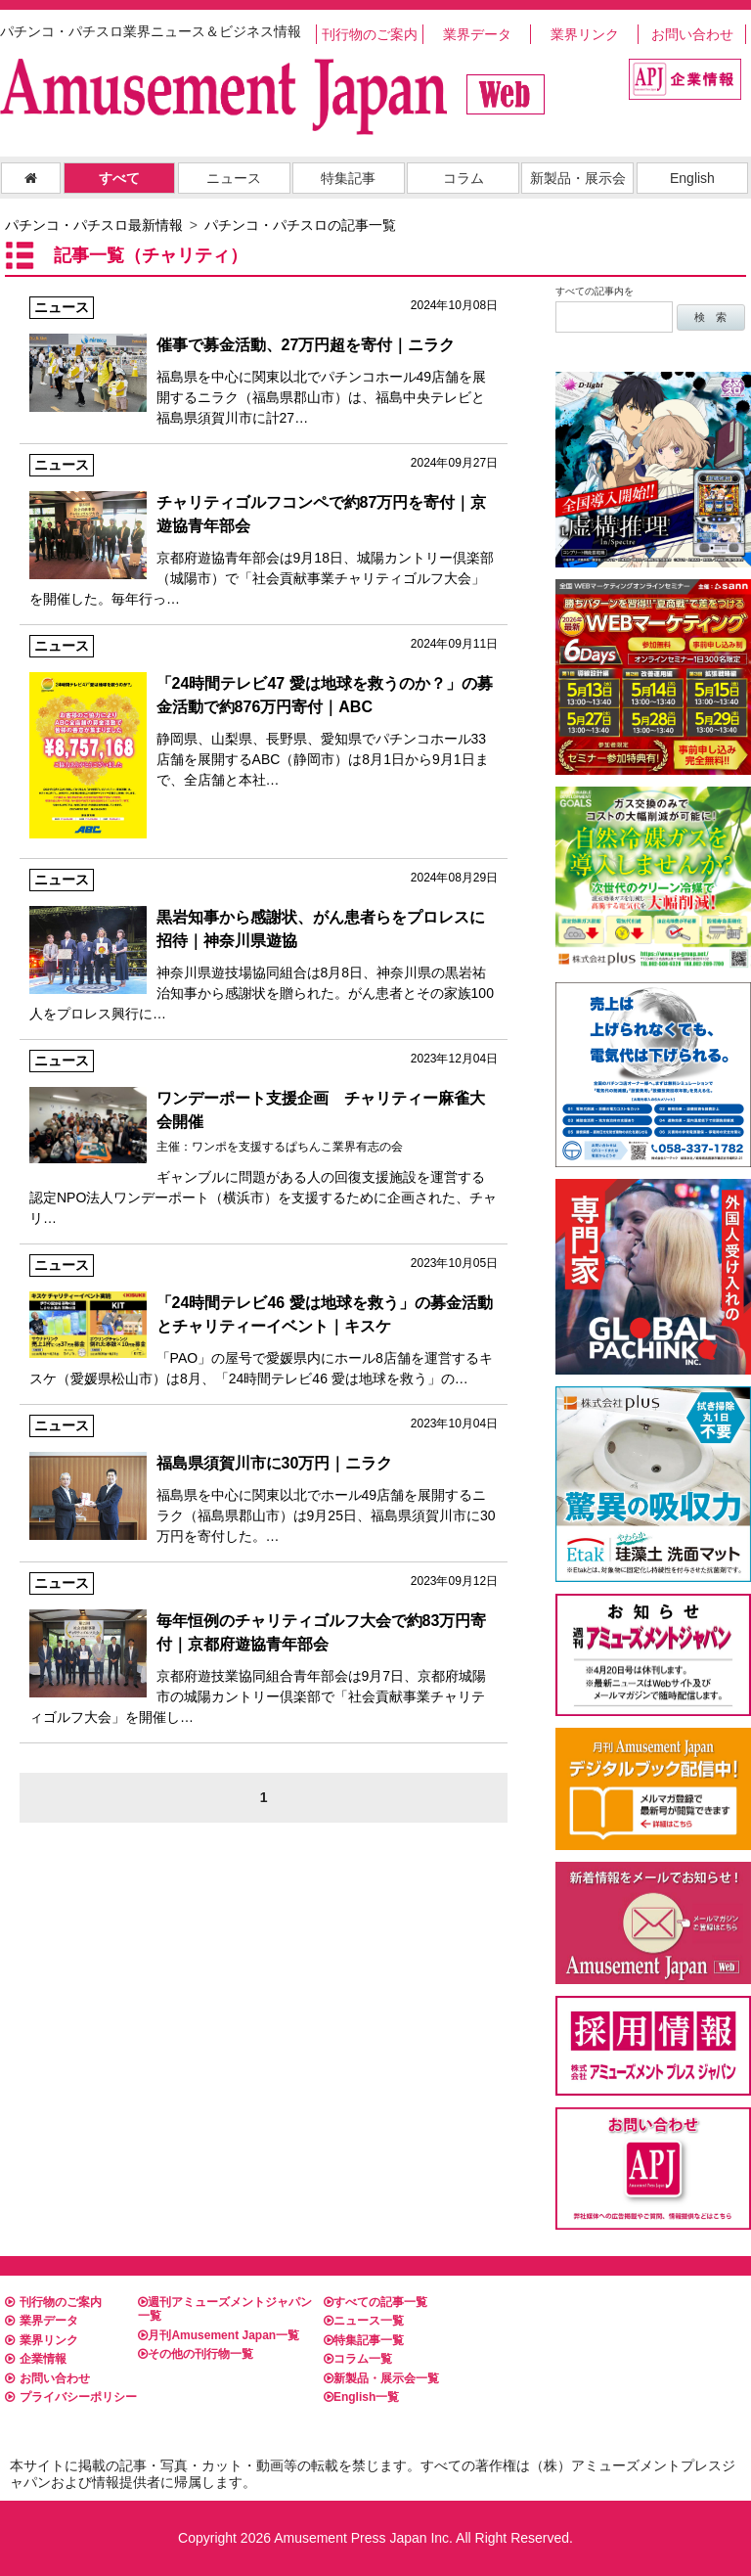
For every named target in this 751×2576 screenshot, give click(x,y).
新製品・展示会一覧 (381, 2378)
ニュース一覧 (364, 2320)
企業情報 (35, 2359)
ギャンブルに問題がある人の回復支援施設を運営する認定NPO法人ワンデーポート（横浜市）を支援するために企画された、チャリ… (263, 1138)
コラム (463, 178)
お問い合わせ (692, 34)
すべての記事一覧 (375, 2302)
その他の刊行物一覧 (195, 2354)
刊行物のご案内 (370, 34)
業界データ (477, 34)
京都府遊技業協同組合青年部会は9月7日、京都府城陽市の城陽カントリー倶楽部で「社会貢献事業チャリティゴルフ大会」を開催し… (263, 1648)
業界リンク (585, 34)
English (692, 178)
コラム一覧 (358, 2359)
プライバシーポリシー (71, 2397)
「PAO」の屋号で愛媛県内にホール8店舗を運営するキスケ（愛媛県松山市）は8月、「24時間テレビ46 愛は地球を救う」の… (263, 1320)
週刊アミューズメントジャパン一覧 (225, 2309)
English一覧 (361, 2397)
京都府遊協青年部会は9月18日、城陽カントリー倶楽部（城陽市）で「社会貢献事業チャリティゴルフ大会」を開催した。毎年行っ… (263, 530)
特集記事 (348, 178)
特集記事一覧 (364, 2340)
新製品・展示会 (578, 178)
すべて (119, 178)
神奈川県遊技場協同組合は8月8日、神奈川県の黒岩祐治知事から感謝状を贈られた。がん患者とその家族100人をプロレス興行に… (263, 945)
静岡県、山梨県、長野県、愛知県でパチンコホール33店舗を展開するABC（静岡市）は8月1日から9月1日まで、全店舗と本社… (263, 711)
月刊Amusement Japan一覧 (218, 2335)
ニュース (233, 178)
